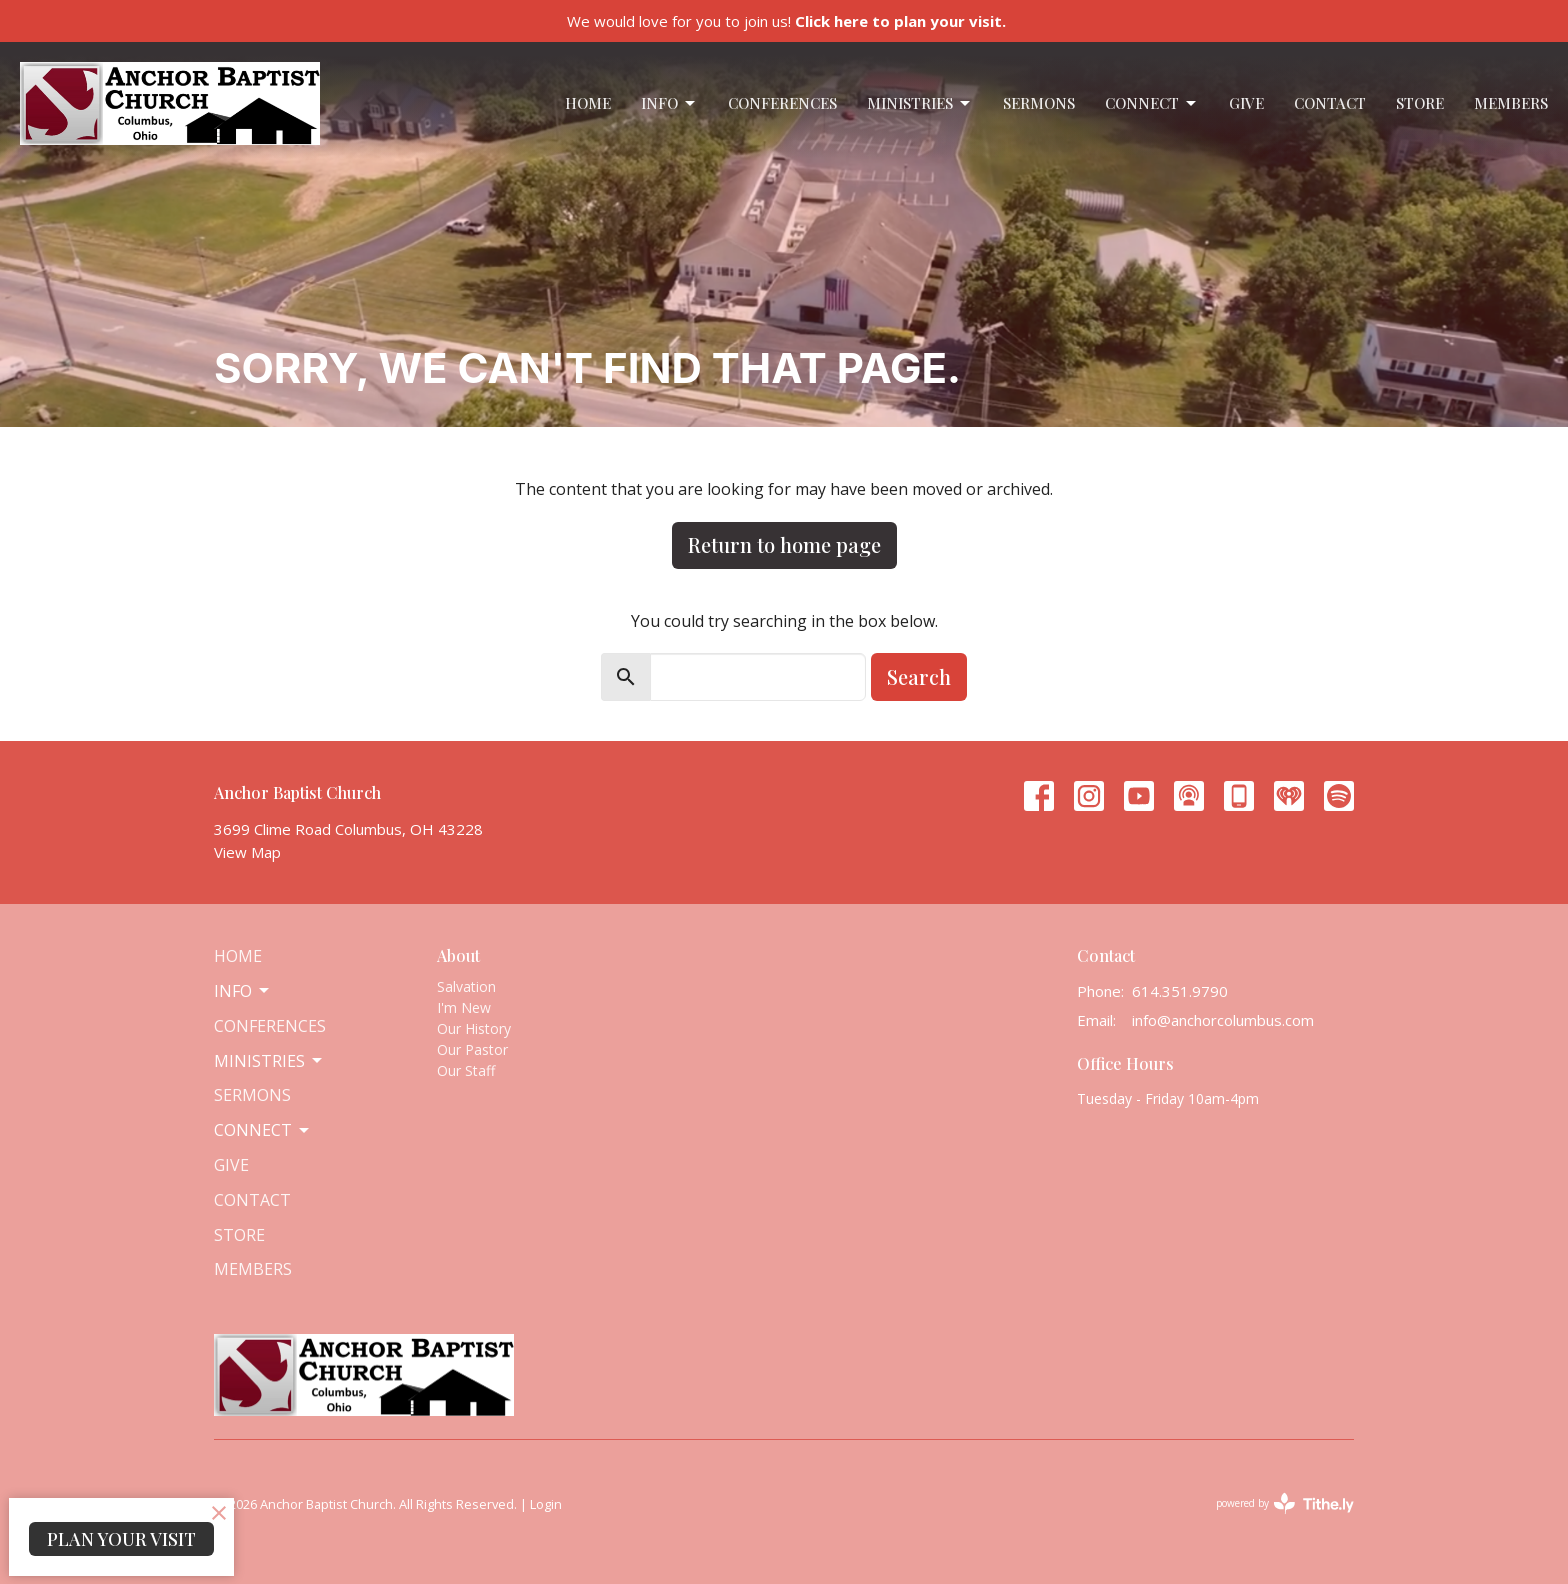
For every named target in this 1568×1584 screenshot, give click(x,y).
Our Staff (466, 1070)
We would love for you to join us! (786, 21)
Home (588, 103)
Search (919, 676)
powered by (1285, 1503)
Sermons (1039, 103)
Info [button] (243, 991)
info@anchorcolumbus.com (1223, 1020)
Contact (1330, 103)
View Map (247, 852)
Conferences (782, 103)
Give (1246, 103)
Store (1420, 103)
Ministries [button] (269, 1061)
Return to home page (784, 544)
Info (669, 103)
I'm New (464, 1007)
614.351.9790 (1180, 991)
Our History (474, 1028)
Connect (1152, 103)
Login (546, 1504)
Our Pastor (472, 1049)
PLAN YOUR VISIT (121, 1539)
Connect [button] (263, 1130)
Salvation (466, 986)
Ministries (920, 103)
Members (1511, 103)
